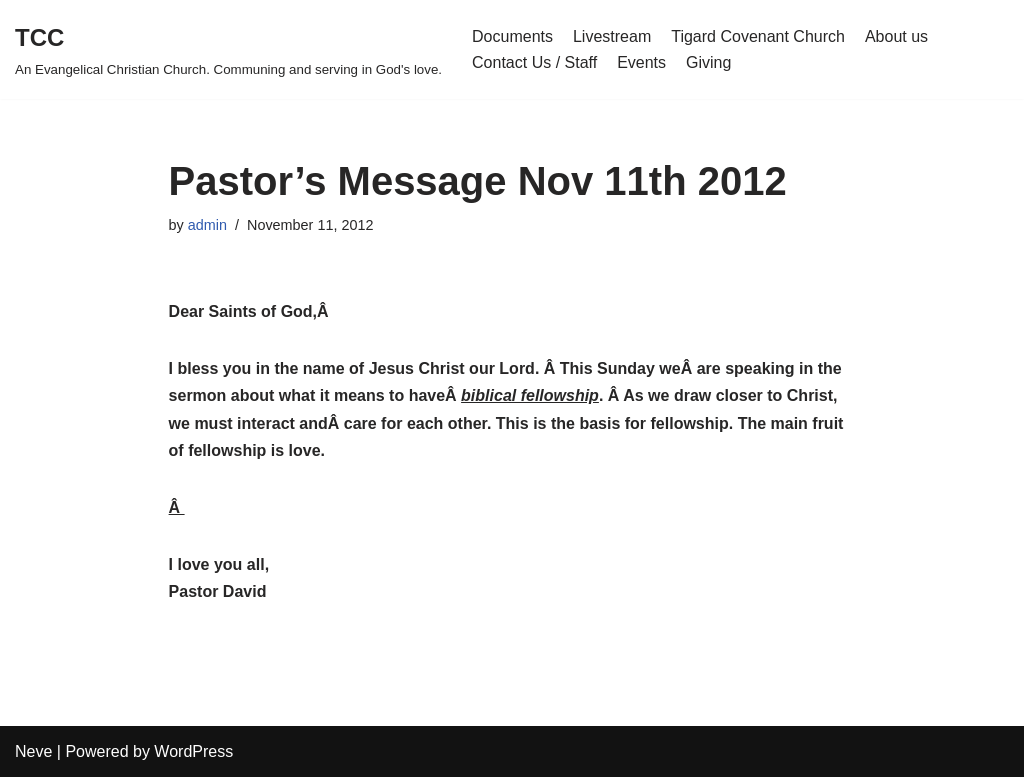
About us (896, 36)
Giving (708, 62)
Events (641, 62)
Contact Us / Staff (534, 62)
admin (207, 225)
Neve (33, 751)
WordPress (193, 751)
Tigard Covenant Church (758, 36)
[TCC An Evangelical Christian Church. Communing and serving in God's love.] (228, 49)
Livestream (612, 36)
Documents (512, 36)
